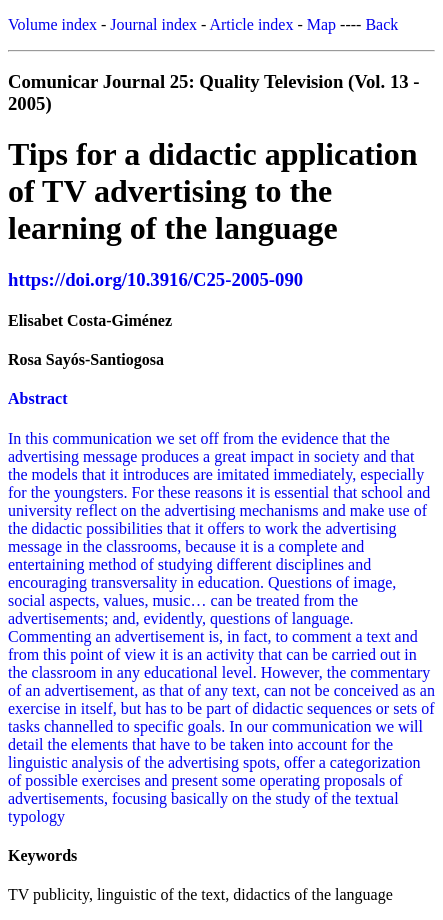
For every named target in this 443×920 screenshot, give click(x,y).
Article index (251, 24)
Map (321, 24)
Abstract (38, 398)
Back (381, 24)
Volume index (52, 24)
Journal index (153, 24)
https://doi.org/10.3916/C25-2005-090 (155, 279)
